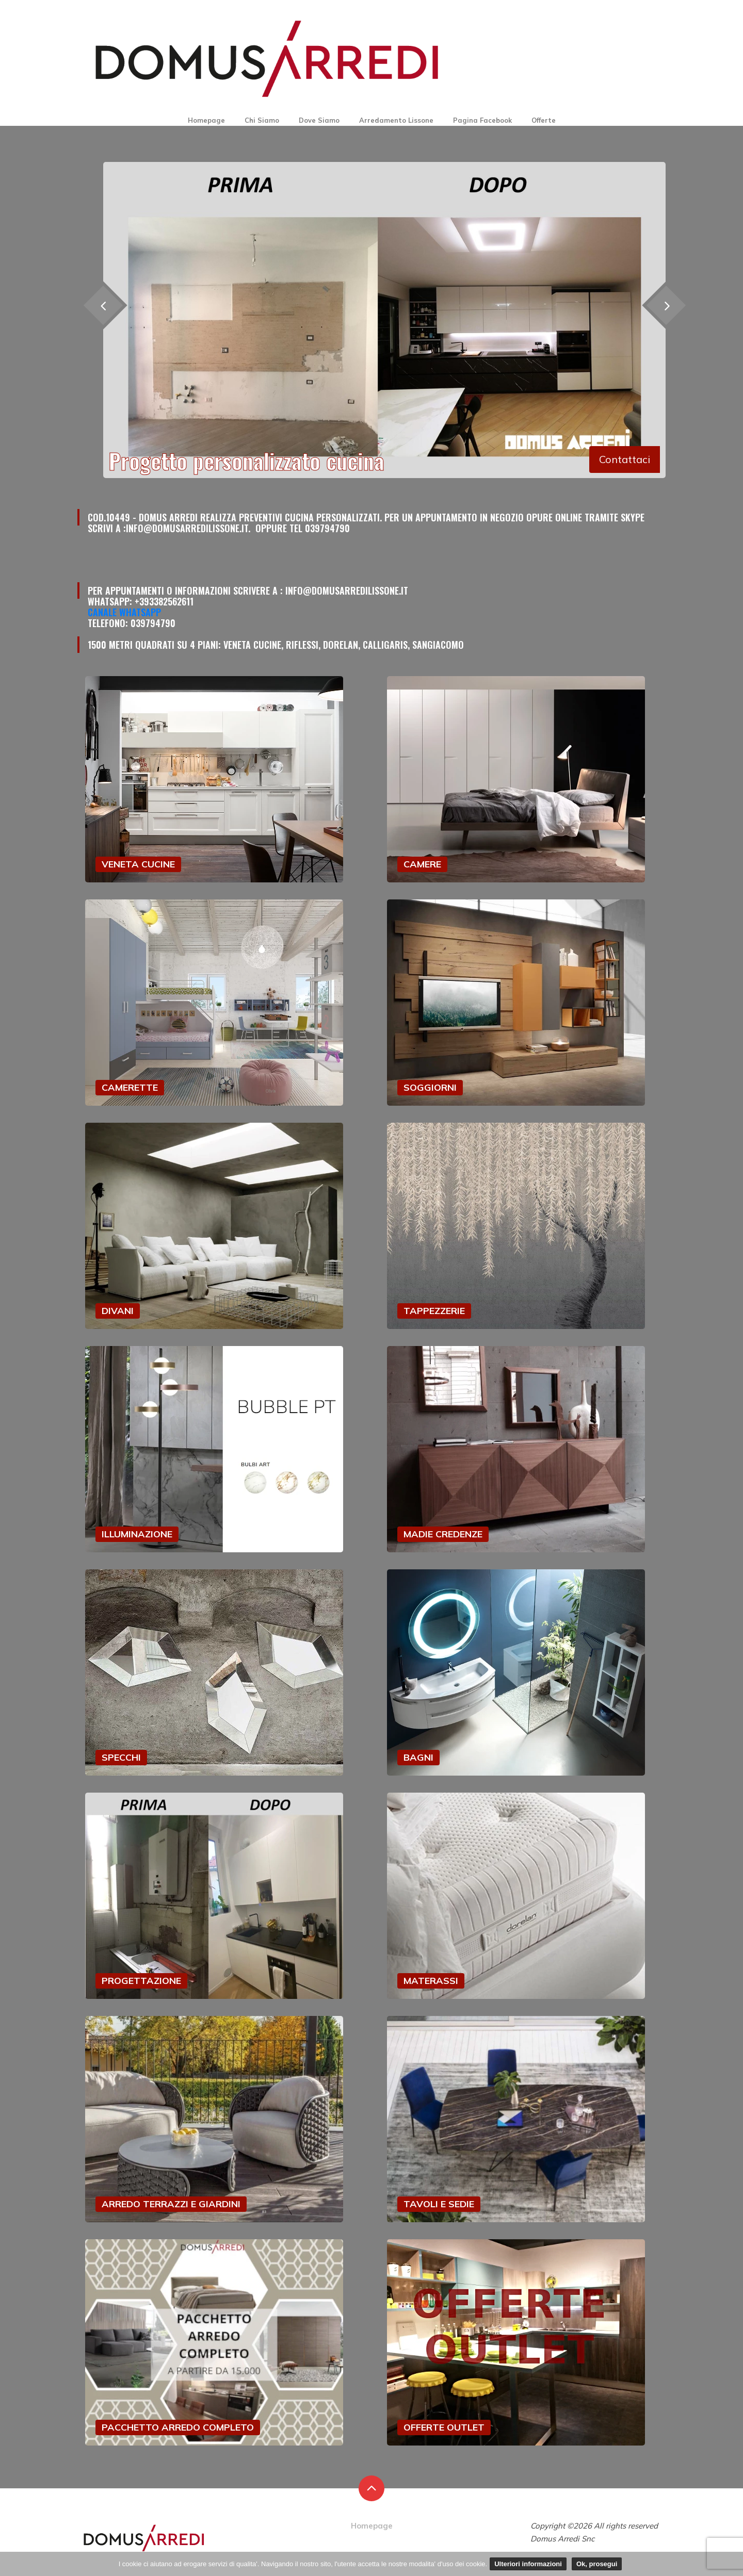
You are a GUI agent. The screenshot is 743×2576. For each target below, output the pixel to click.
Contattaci (624, 459)
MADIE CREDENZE (442, 1534)
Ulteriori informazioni (528, 2564)
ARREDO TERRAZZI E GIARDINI (171, 2204)
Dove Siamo (319, 120)
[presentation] (666, 306)
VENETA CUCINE (138, 864)
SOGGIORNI (430, 1087)
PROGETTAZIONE (141, 1981)
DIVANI (118, 1311)
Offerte (543, 120)
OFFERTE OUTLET (443, 2427)
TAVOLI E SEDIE (438, 2204)
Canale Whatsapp (124, 612)
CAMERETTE (130, 1087)
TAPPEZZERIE (434, 1311)
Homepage (206, 120)
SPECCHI (121, 1757)
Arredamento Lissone (396, 120)
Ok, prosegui (596, 2564)
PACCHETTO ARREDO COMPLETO (178, 2427)
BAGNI (418, 1757)
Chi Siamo (262, 120)
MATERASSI (430, 1981)
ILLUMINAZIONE (137, 1534)
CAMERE (422, 864)
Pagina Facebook (482, 120)
